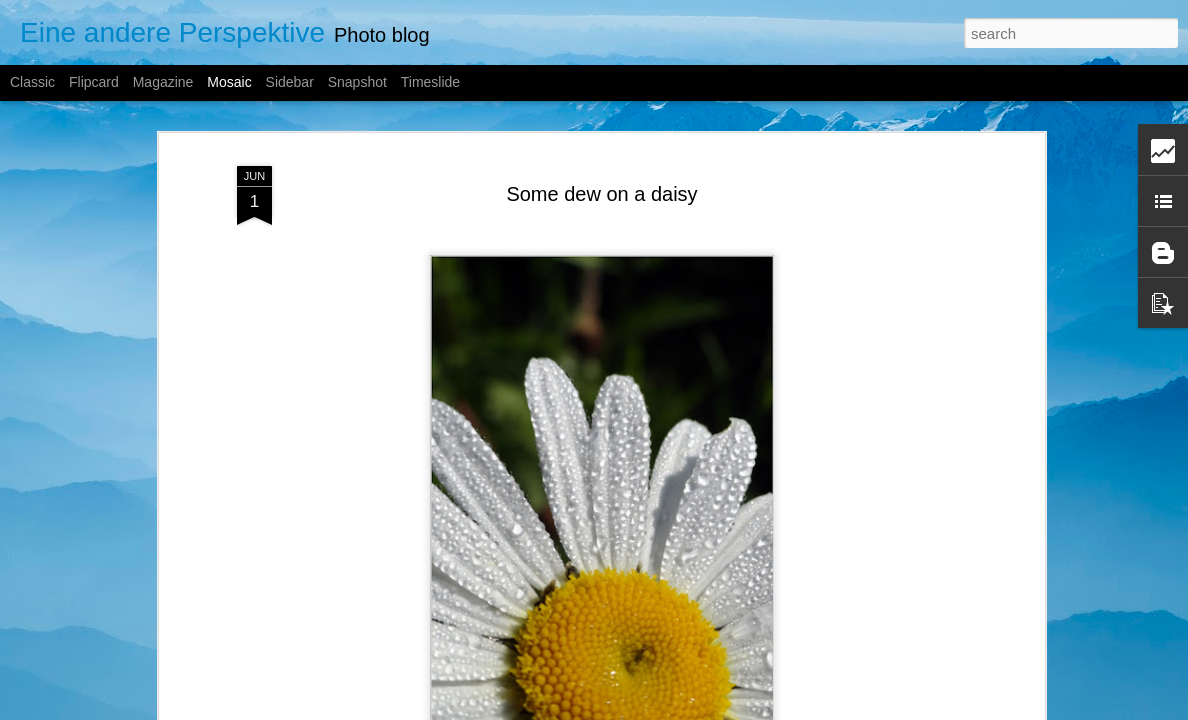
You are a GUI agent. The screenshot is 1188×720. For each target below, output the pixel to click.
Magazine (163, 82)
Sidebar (290, 82)
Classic (32, 82)
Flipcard (94, 82)
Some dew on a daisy (601, 183)
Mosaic (229, 82)
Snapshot (357, 82)
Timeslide (430, 82)
